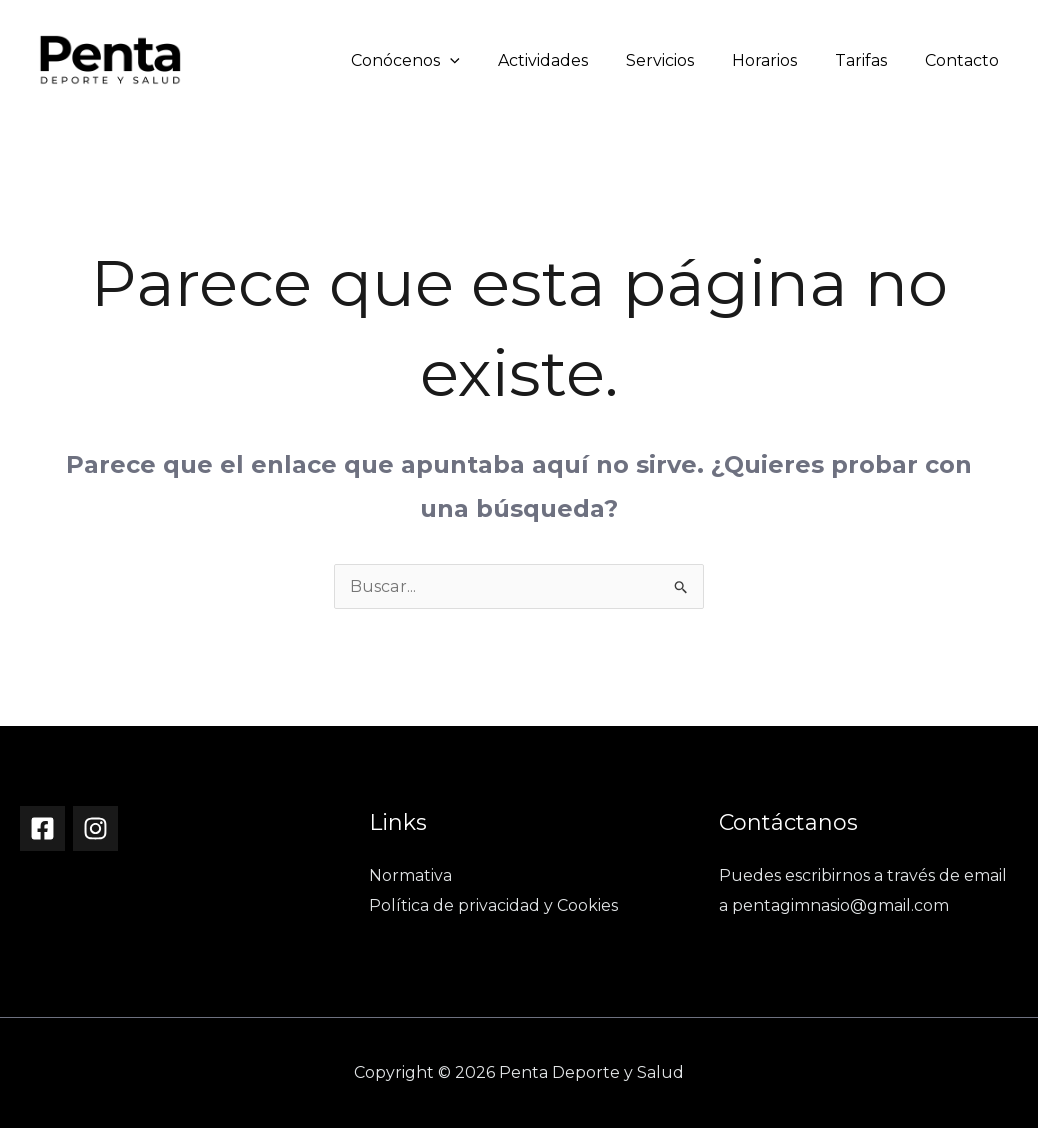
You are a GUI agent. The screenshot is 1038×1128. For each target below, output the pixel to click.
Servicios (681, 60)
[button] (483, 60)
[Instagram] (95, 828)
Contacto (965, 60)
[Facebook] (42, 828)
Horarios (779, 60)
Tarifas (870, 60)
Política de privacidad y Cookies (493, 905)
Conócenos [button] (438, 60)
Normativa (410, 875)
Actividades (570, 60)
